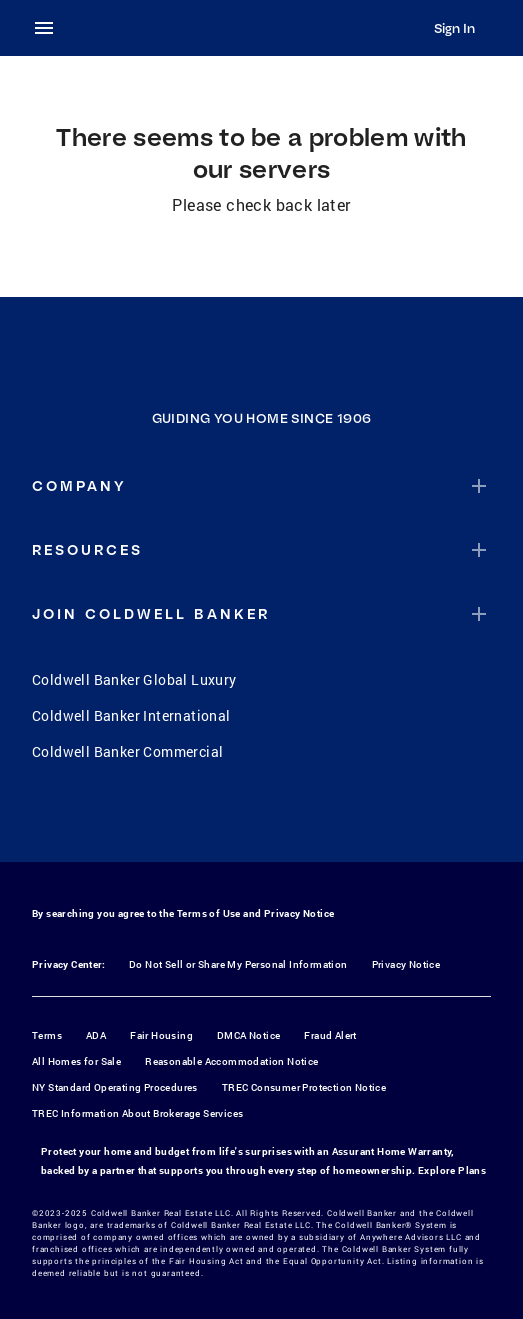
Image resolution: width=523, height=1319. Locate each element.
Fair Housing (161, 1035)
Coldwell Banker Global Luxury (134, 679)
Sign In (454, 28)
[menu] (50, 28)
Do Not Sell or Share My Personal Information (238, 964)
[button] (261, 486)
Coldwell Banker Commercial (127, 751)
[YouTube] (288, 820)
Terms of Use (209, 913)
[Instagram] (236, 820)
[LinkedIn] (340, 820)
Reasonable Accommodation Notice (231, 1061)
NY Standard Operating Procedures (115, 1087)
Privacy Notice (299, 913)
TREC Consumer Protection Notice (304, 1087)
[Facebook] (184, 820)
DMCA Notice (248, 1035)
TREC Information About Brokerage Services (137, 1113)
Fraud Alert (330, 1035)
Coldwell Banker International (131, 715)
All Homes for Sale (76, 1061)
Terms (47, 1035)
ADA (96, 1035)
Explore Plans (452, 1170)
